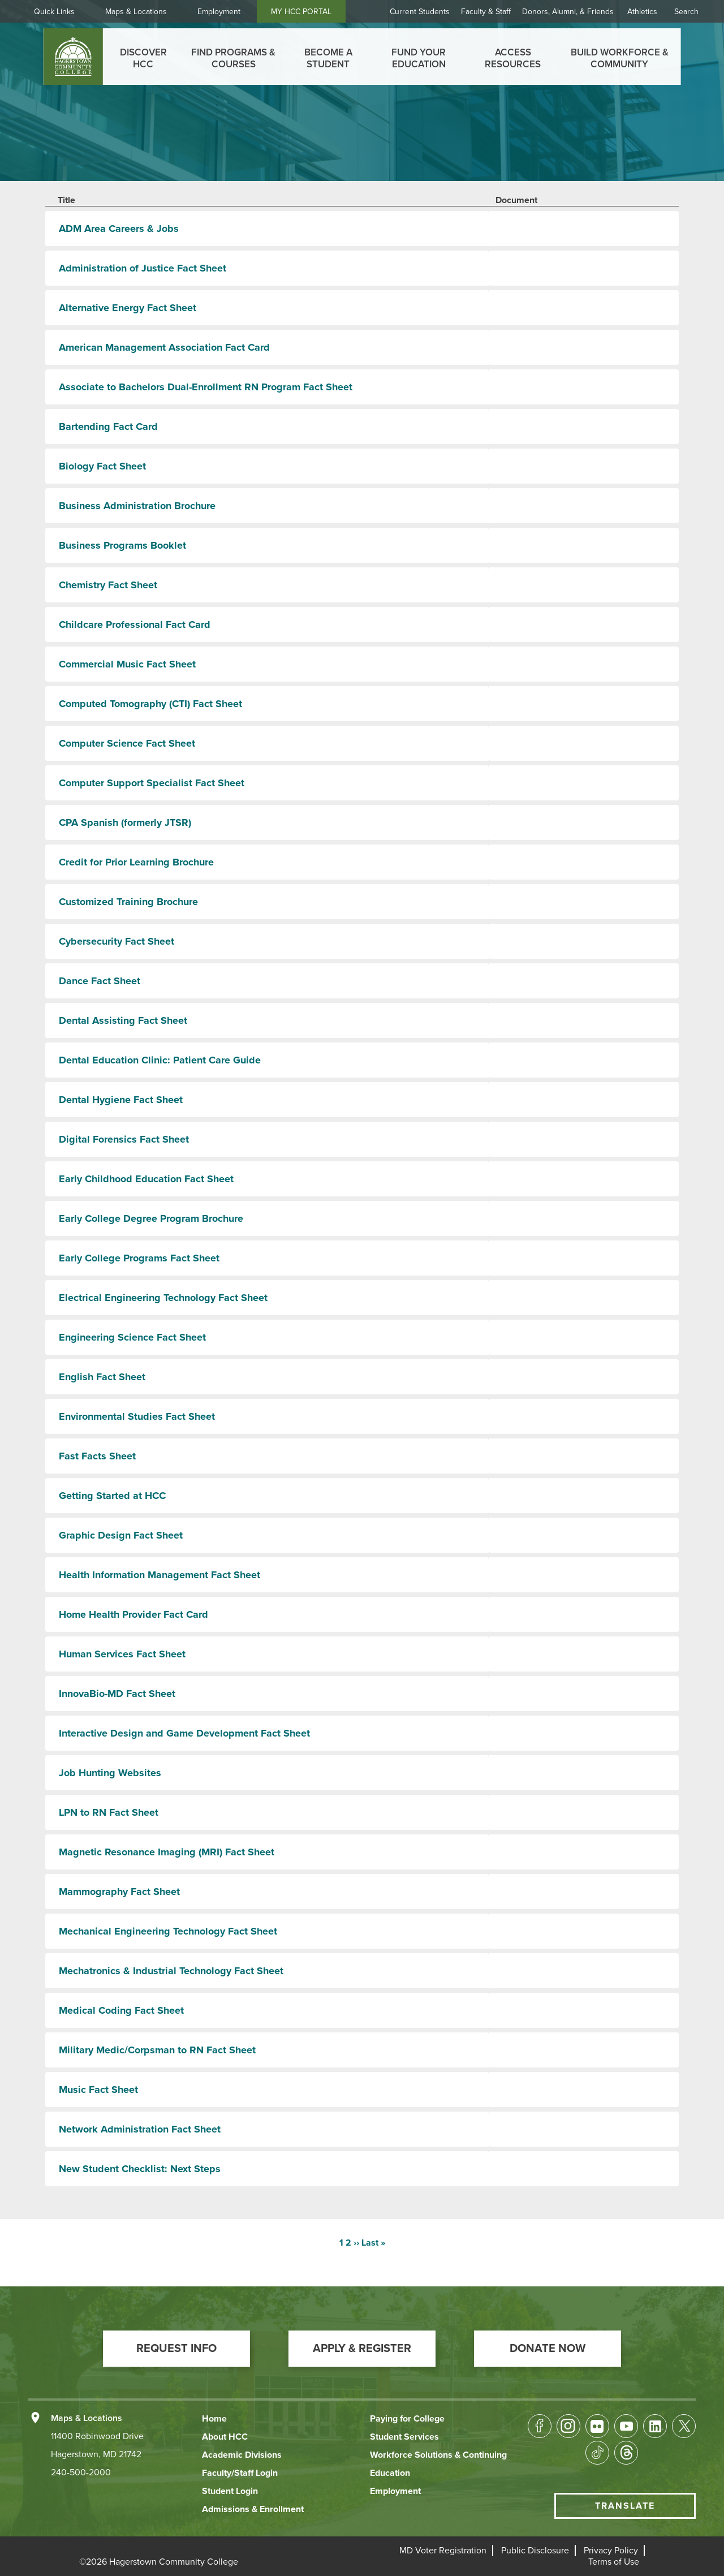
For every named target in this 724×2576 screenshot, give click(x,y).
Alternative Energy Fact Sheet (127, 307)
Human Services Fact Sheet (122, 1654)
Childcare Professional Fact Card (134, 624)
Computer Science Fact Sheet (127, 743)
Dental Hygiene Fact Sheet (121, 1099)
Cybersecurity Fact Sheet (116, 941)
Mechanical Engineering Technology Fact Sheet (168, 1931)
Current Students (420, 11)
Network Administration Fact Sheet (140, 2129)
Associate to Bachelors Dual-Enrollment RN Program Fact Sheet (205, 387)
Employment (218, 11)
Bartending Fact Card (108, 426)
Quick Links (54, 11)
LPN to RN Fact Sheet (108, 1812)
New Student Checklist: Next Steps (140, 2169)
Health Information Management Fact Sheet (159, 1575)
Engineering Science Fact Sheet (132, 1337)
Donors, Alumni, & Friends (568, 11)
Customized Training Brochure (128, 901)
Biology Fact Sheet (102, 466)
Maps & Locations (136, 11)
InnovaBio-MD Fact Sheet (117, 1693)
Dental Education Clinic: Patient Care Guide (160, 1060)
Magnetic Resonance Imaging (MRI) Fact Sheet (166, 1852)
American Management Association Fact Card (164, 347)
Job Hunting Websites (110, 1773)
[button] (176, 2349)
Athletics (642, 11)
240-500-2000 (81, 2472)
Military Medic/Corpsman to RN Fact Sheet (157, 2050)
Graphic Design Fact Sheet (121, 1535)
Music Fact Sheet (98, 2089)
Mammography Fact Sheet (119, 1891)
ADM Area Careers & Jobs (119, 228)
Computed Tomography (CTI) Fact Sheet (150, 703)
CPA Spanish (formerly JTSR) (125, 822)
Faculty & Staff (486, 11)
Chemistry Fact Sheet (108, 585)
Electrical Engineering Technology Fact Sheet (163, 1297)
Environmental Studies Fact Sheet (137, 1416)
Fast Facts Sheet (97, 1456)
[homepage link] (73, 56)
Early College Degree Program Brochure (151, 1218)
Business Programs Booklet (122, 545)
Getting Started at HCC (112, 1495)
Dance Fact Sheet (99, 981)
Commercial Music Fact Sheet (127, 664)
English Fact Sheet (102, 1377)
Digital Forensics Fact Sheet (124, 1139)
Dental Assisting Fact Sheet (123, 1020)
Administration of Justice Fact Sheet (142, 268)
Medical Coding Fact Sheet (121, 2010)
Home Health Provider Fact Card (133, 1614)
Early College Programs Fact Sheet (139, 1258)
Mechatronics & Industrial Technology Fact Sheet (171, 1971)
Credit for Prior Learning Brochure (136, 862)
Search (686, 11)
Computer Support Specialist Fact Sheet (151, 783)
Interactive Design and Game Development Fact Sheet (184, 1733)
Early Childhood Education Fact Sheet (146, 1179)
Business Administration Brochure (137, 505)
